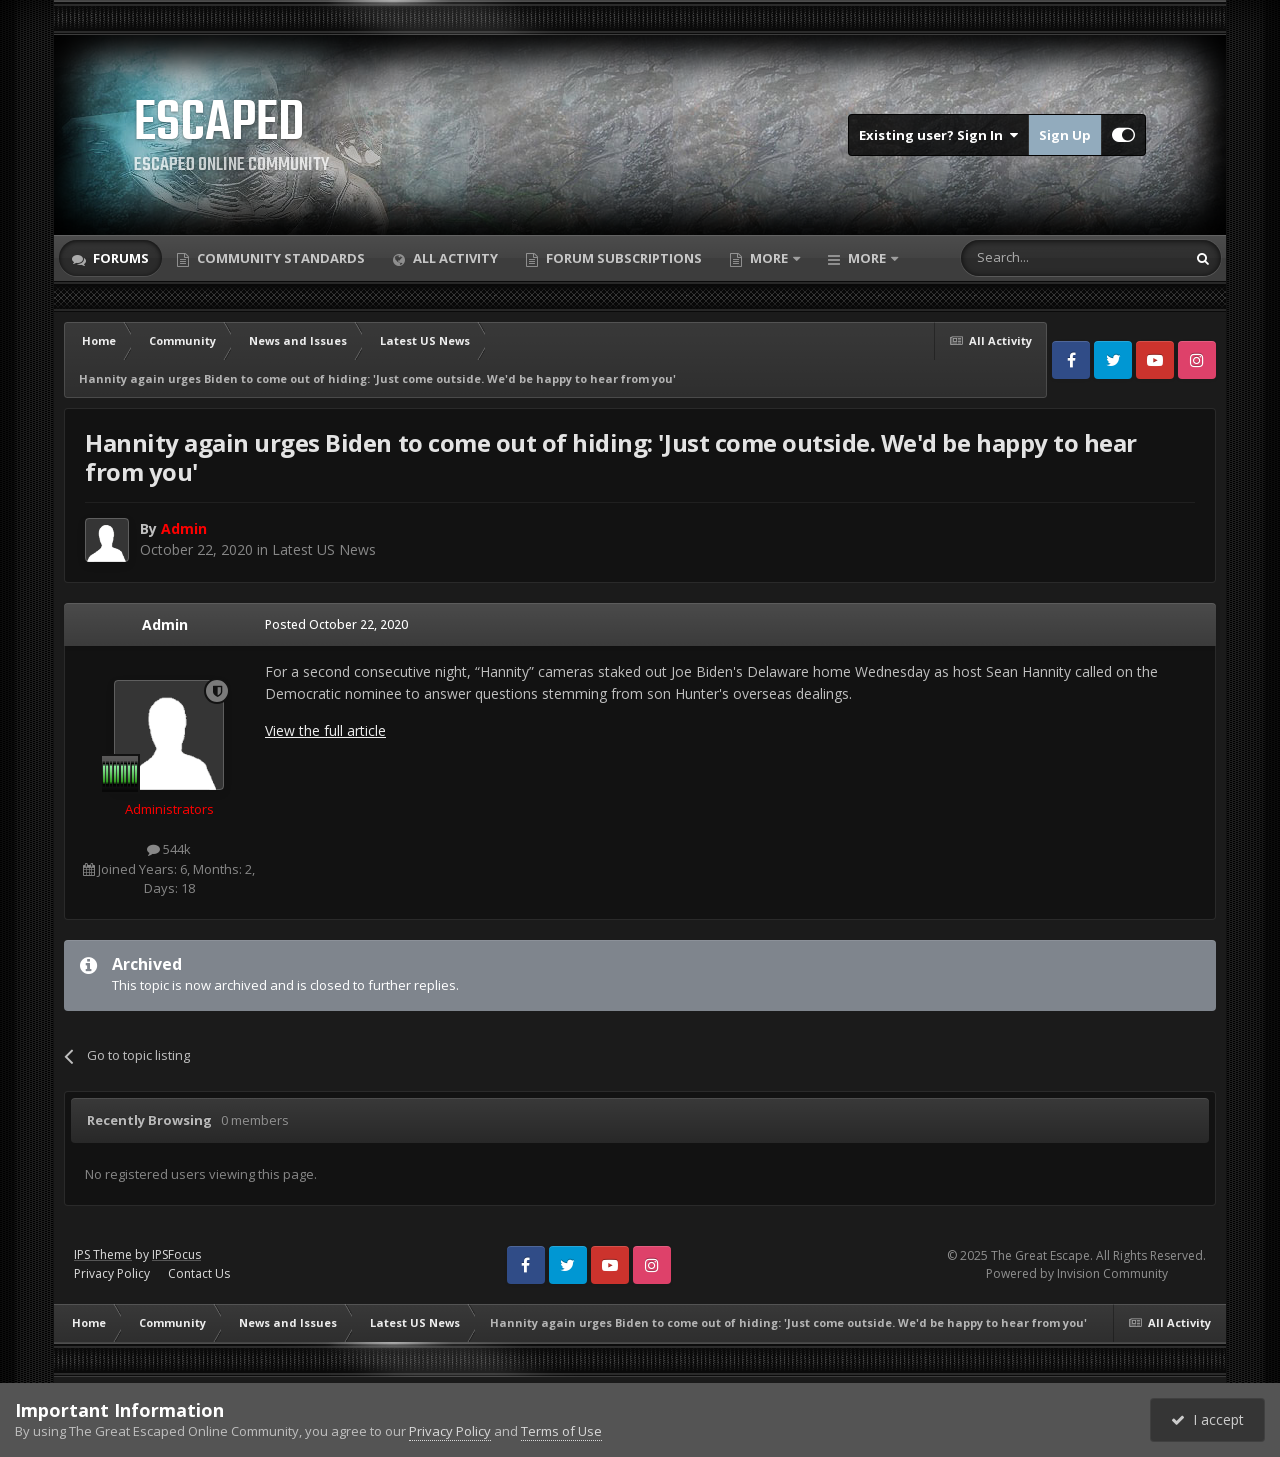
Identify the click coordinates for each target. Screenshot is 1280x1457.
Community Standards (279, 258)
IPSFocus (176, 1254)
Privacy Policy (112, 1273)
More (769, 258)
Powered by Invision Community (1077, 1273)
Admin (165, 624)
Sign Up (1065, 135)
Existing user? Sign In (938, 135)
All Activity (454, 258)
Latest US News (324, 549)
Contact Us (199, 1273)
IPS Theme (103, 1254)
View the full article (325, 730)
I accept (1207, 1419)
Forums (119, 258)
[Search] (1024, 258)
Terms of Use (561, 1431)
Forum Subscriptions (622, 258)
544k (169, 849)
